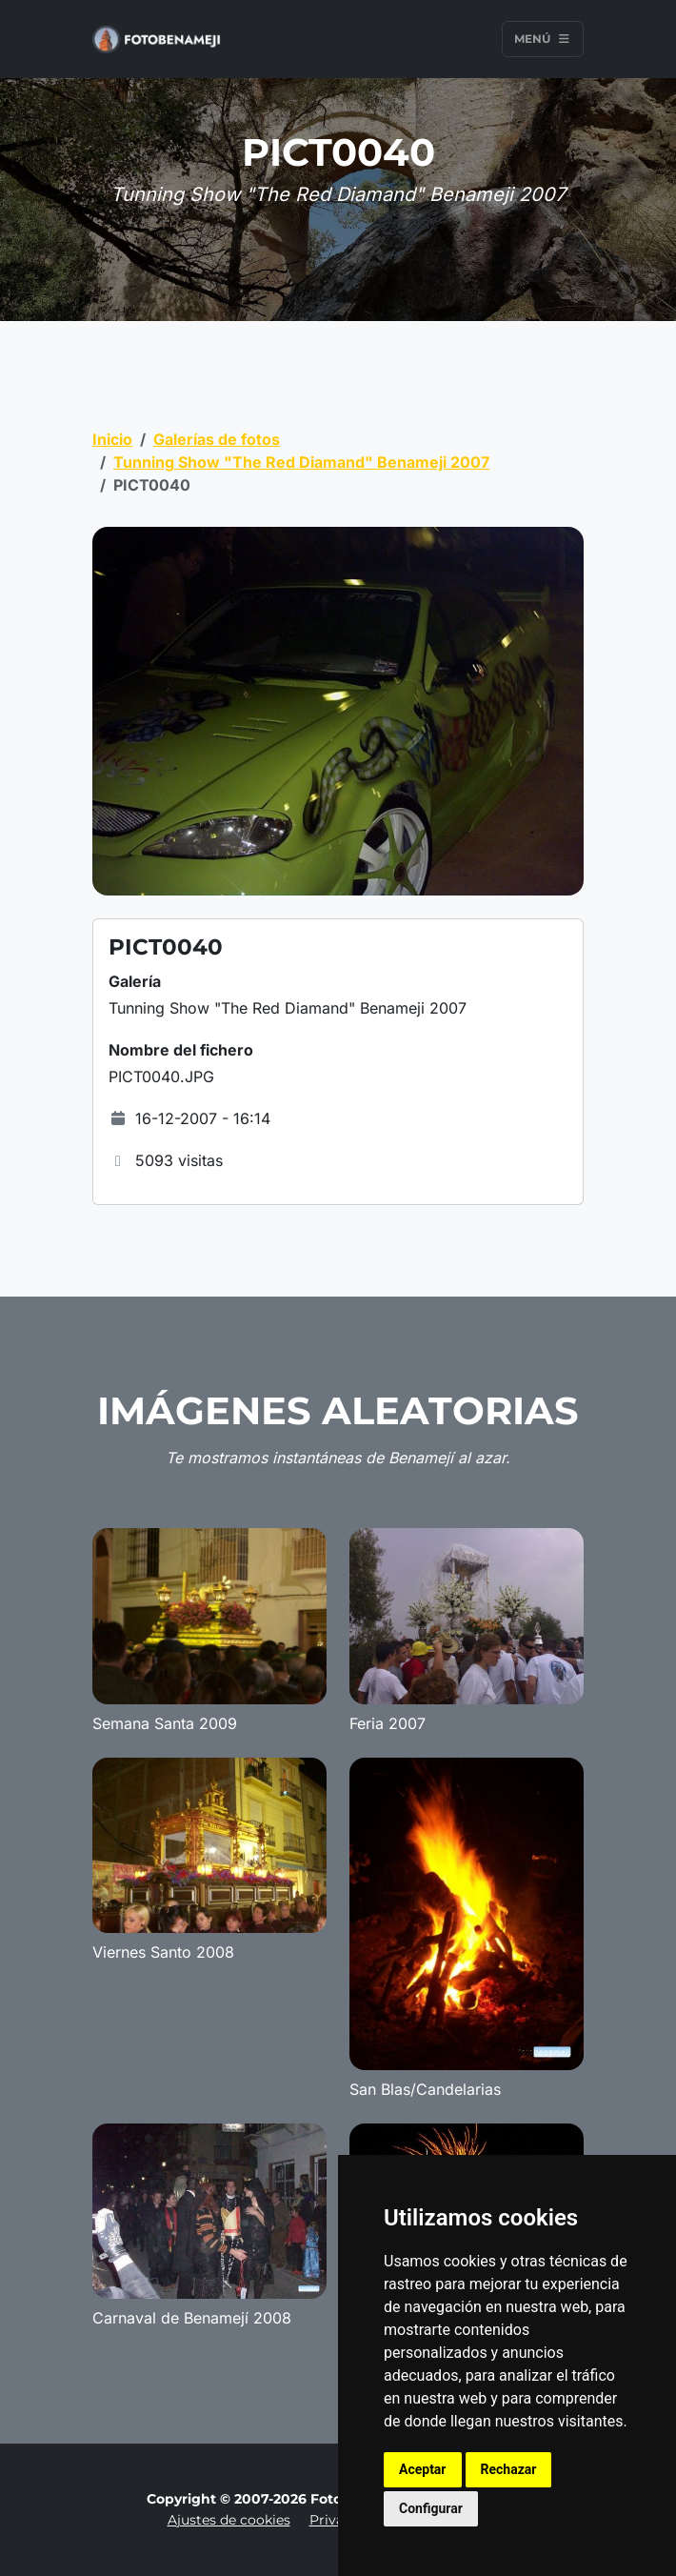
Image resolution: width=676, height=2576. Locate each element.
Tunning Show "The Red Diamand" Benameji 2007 (301, 462)
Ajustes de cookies (229, 2519)
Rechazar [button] (509, 2469)
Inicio (112, 439)
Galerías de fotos (216, 439)
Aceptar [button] (423, 2469)
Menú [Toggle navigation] (542, 38)
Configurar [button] (431, 2508)
